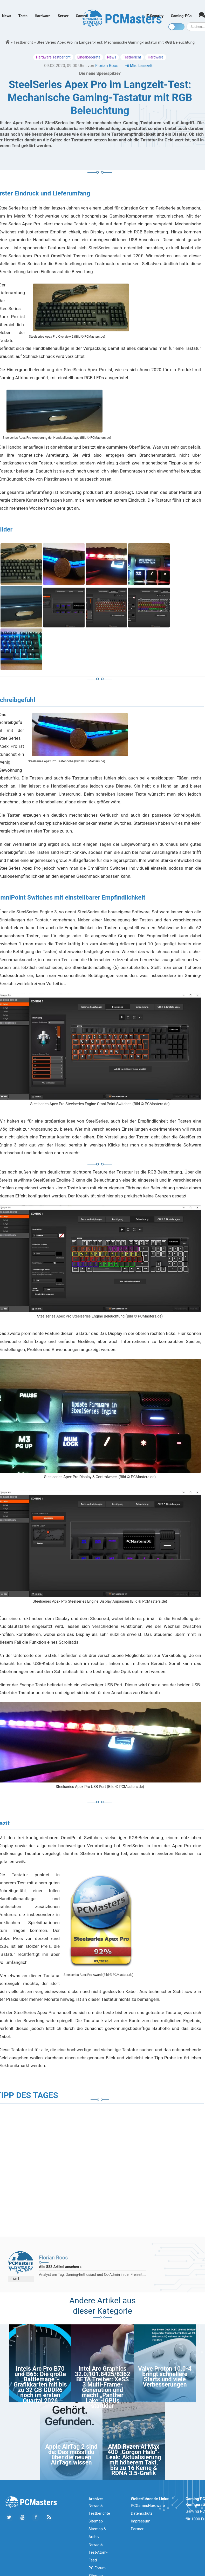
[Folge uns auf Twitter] (9, 2517)
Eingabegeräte (88, 57)
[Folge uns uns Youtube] (22, 2517)
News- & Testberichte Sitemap (99, 2513)
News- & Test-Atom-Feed (97, 2552)
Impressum (140, 2521)
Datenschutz (142, 2513)
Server (63, 16)
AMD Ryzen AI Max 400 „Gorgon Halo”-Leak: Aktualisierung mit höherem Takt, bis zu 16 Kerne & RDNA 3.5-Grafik (133, 2460)
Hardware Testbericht (53, 57)
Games (81, 16)
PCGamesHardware (148, 2505)
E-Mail (14, 2279)
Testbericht (23, 42)
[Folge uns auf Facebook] (36, 2517)
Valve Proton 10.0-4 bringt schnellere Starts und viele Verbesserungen (165, 2376)
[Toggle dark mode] (176, 26)
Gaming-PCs (181, 16)
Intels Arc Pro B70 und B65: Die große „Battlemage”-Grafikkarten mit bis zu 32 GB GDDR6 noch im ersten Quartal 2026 (40, 2384)
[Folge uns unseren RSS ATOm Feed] (49, 2517)
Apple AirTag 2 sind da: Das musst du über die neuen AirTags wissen (71, 2454)
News (6, 16)
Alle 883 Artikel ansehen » (60, 2267)
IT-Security (154, 16)
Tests (23, 16)
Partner (137, 2529)
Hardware (43, 16)
